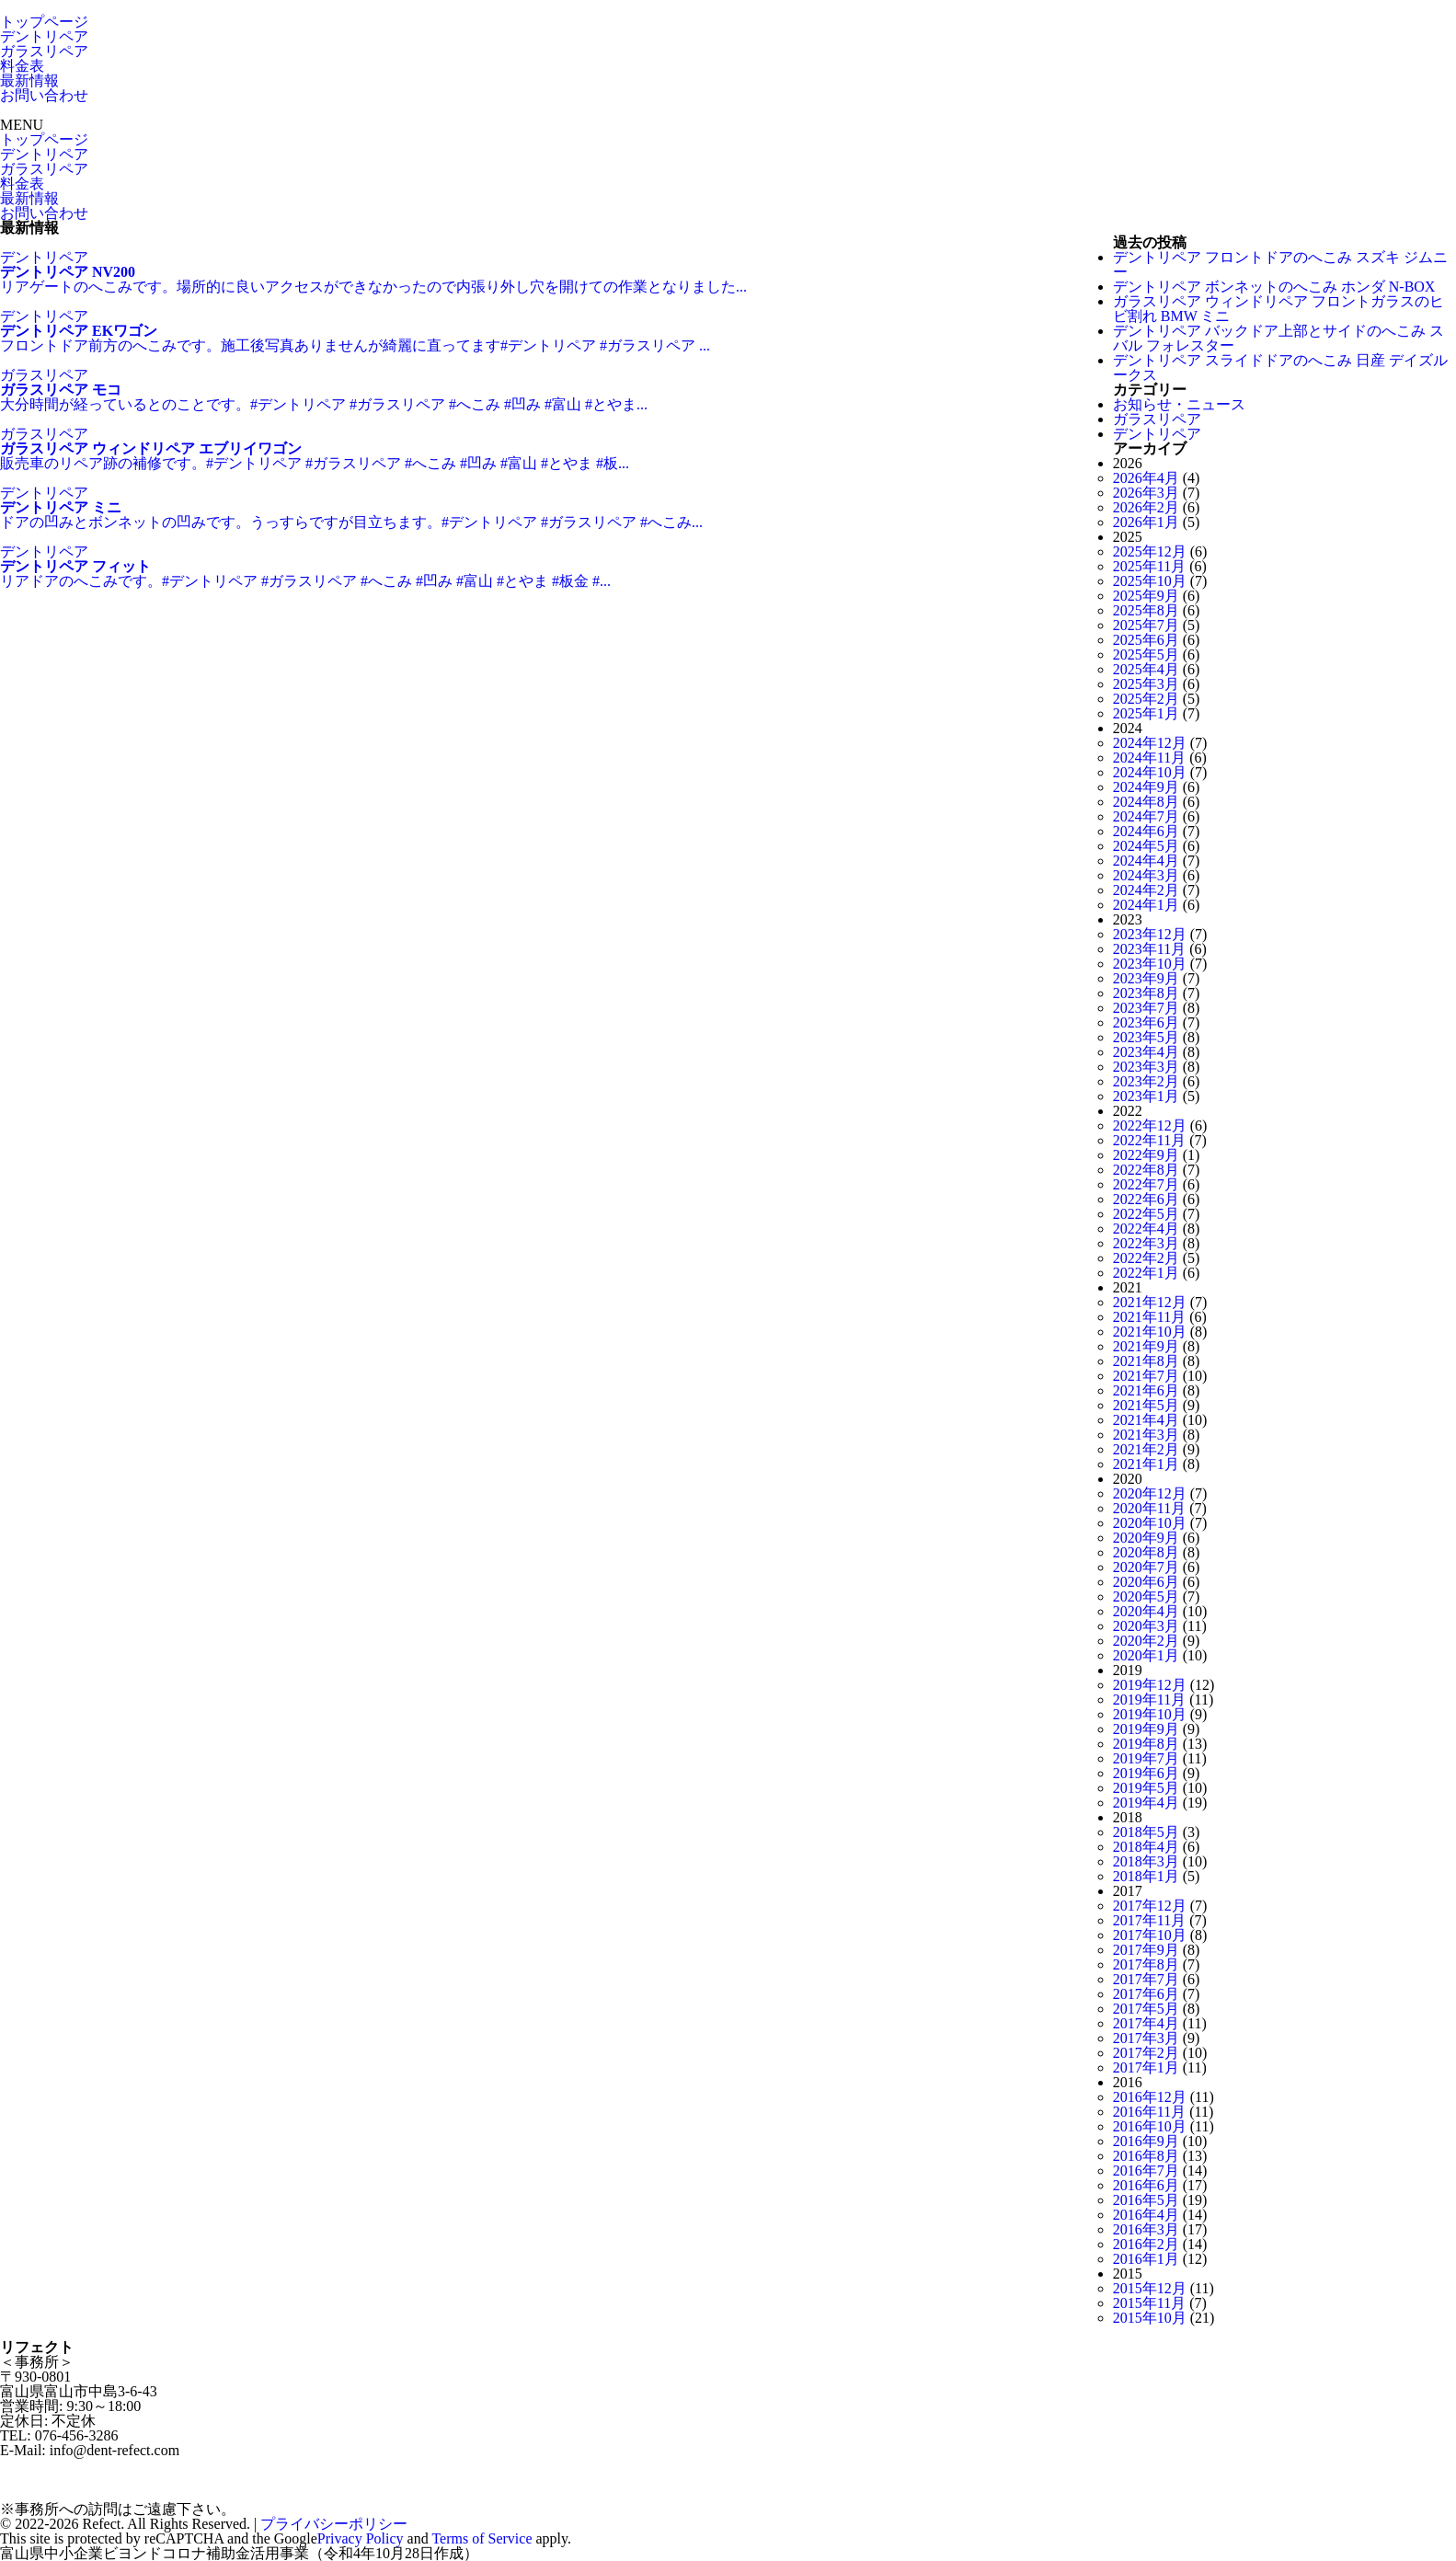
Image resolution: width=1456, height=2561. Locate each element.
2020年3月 (1146, 1626)
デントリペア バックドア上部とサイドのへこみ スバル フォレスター (1278, 338)
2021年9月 (1146, 1346)
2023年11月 (1149, 949)
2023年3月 (1146, 1066)
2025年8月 (1146, 610)
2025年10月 (1150, 581)
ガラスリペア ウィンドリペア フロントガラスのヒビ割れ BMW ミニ (1278, 308)
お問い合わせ (44, 95)
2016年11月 (1149, 2111)
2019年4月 (1146, 1802)
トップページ (44, 21)
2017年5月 (1146, 2008)
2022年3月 (1146, 1243)
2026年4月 (1146, 478)
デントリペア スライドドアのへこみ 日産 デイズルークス (1280, 367)
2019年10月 (1150, 1714)
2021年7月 (1146, 1376)
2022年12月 (1150, 1125)
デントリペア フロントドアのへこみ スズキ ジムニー (1280, 264)
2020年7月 (1146, 1567)
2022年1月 (1146, 1272)
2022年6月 (1146, 1199)
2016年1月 (1146, 2259)
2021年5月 (1146, 1405)
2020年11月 (1149, 1508)
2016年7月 (1146, 2170)
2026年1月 (1146, 522)
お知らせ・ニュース (1179, 404)
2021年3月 (1146, 1434)
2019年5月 (1146, 1788)
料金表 (22, 66)
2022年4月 (1146, 1228)
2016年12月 (1150, 2097)
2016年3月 (1146, 2229)
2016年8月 (1146, 2156)
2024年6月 (1146, 831)
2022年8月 (1146, 1169)
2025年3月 (1146, 684)
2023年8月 (1146, 993)
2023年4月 (1146, 1052)
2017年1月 (1146, 2067)
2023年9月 (1146, 978)
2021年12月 (1150, 1302)
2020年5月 (1146, 1596)
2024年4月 (1146, 860)
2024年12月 (1150, 743)
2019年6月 (1146, 1773)
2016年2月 (1146, 2244)
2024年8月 (1146, 802)
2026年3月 (1146, 492)
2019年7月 (1146, 1758)
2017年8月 (1146, 1964)
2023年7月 (1146, 1008)
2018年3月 (1146, 1861)
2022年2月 (1146, 1258)
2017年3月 (1146, 2038)
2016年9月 (1146, 2141)
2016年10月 (1150, 2126)
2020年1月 (1146, 1655)
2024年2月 (1146, 890)
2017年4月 (1146, 2023)
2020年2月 (1146, 1640)
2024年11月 (1149, 757)
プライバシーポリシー (333, 2524)
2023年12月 (1150, 934)
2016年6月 (1146, 2185)
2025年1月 (1146, 713)
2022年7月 (1146, 1184)
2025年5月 (1146, 654)
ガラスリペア (44, 51)
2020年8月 (1146, 1552)
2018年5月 (1146, 1832)
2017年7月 (1146, 1979)
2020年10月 (1150, 1523)
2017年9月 (1146, 1950)
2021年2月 (1146, 1449)
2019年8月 (1146, 1743)
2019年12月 (1150, 1685)
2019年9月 (1146, 1729)
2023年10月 (1150, 963)
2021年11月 (1149, 1317)
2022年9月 (1146, 1155)
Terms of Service (481, 2538)
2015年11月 (1149, 2303)
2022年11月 (1149, 1140)
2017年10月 (1150, 1935)
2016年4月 (1146, 2214)
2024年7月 (1146, 816)
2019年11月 (1149, 1699)
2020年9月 (1146, 1537)
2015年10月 (1150, 2318)
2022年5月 (1146, 1214)
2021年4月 (1146, 1420)
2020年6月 (1146, 1582)
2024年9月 (1146, 787)
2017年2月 (1146, 2053)
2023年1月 (1146, 1096)
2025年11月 (1149, 566)
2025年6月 (1146, 640)
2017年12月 (1150, 1905)
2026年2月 (1146, 507)
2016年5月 (1146, 2200)
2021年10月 (1150, 1331)
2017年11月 (1149, 1920)
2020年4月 (1146, 1611)
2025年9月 (1146, 595)
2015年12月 (1150, 2288)
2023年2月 (1146, 1081)
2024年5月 (1146, 846)
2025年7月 (1146, 625)
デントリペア (44, 36)
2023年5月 (1146, 1037)
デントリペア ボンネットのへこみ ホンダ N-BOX (1274, 286)
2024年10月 (1150, 772)
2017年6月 (1146, 1994)
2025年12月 (1150, 551)
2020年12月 (1150, 1493)
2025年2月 (1146, 698)
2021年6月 (1146, 1390)
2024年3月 (1146, 875)
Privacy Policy (360, 2538)
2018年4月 (1146, 1847)
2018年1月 (1146, 1876)
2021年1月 (1146, 1464)
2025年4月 (1146, 669)
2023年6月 (1146, 1022)
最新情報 (29, 80)
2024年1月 (1146, 905)
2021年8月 (1146, 1361)
